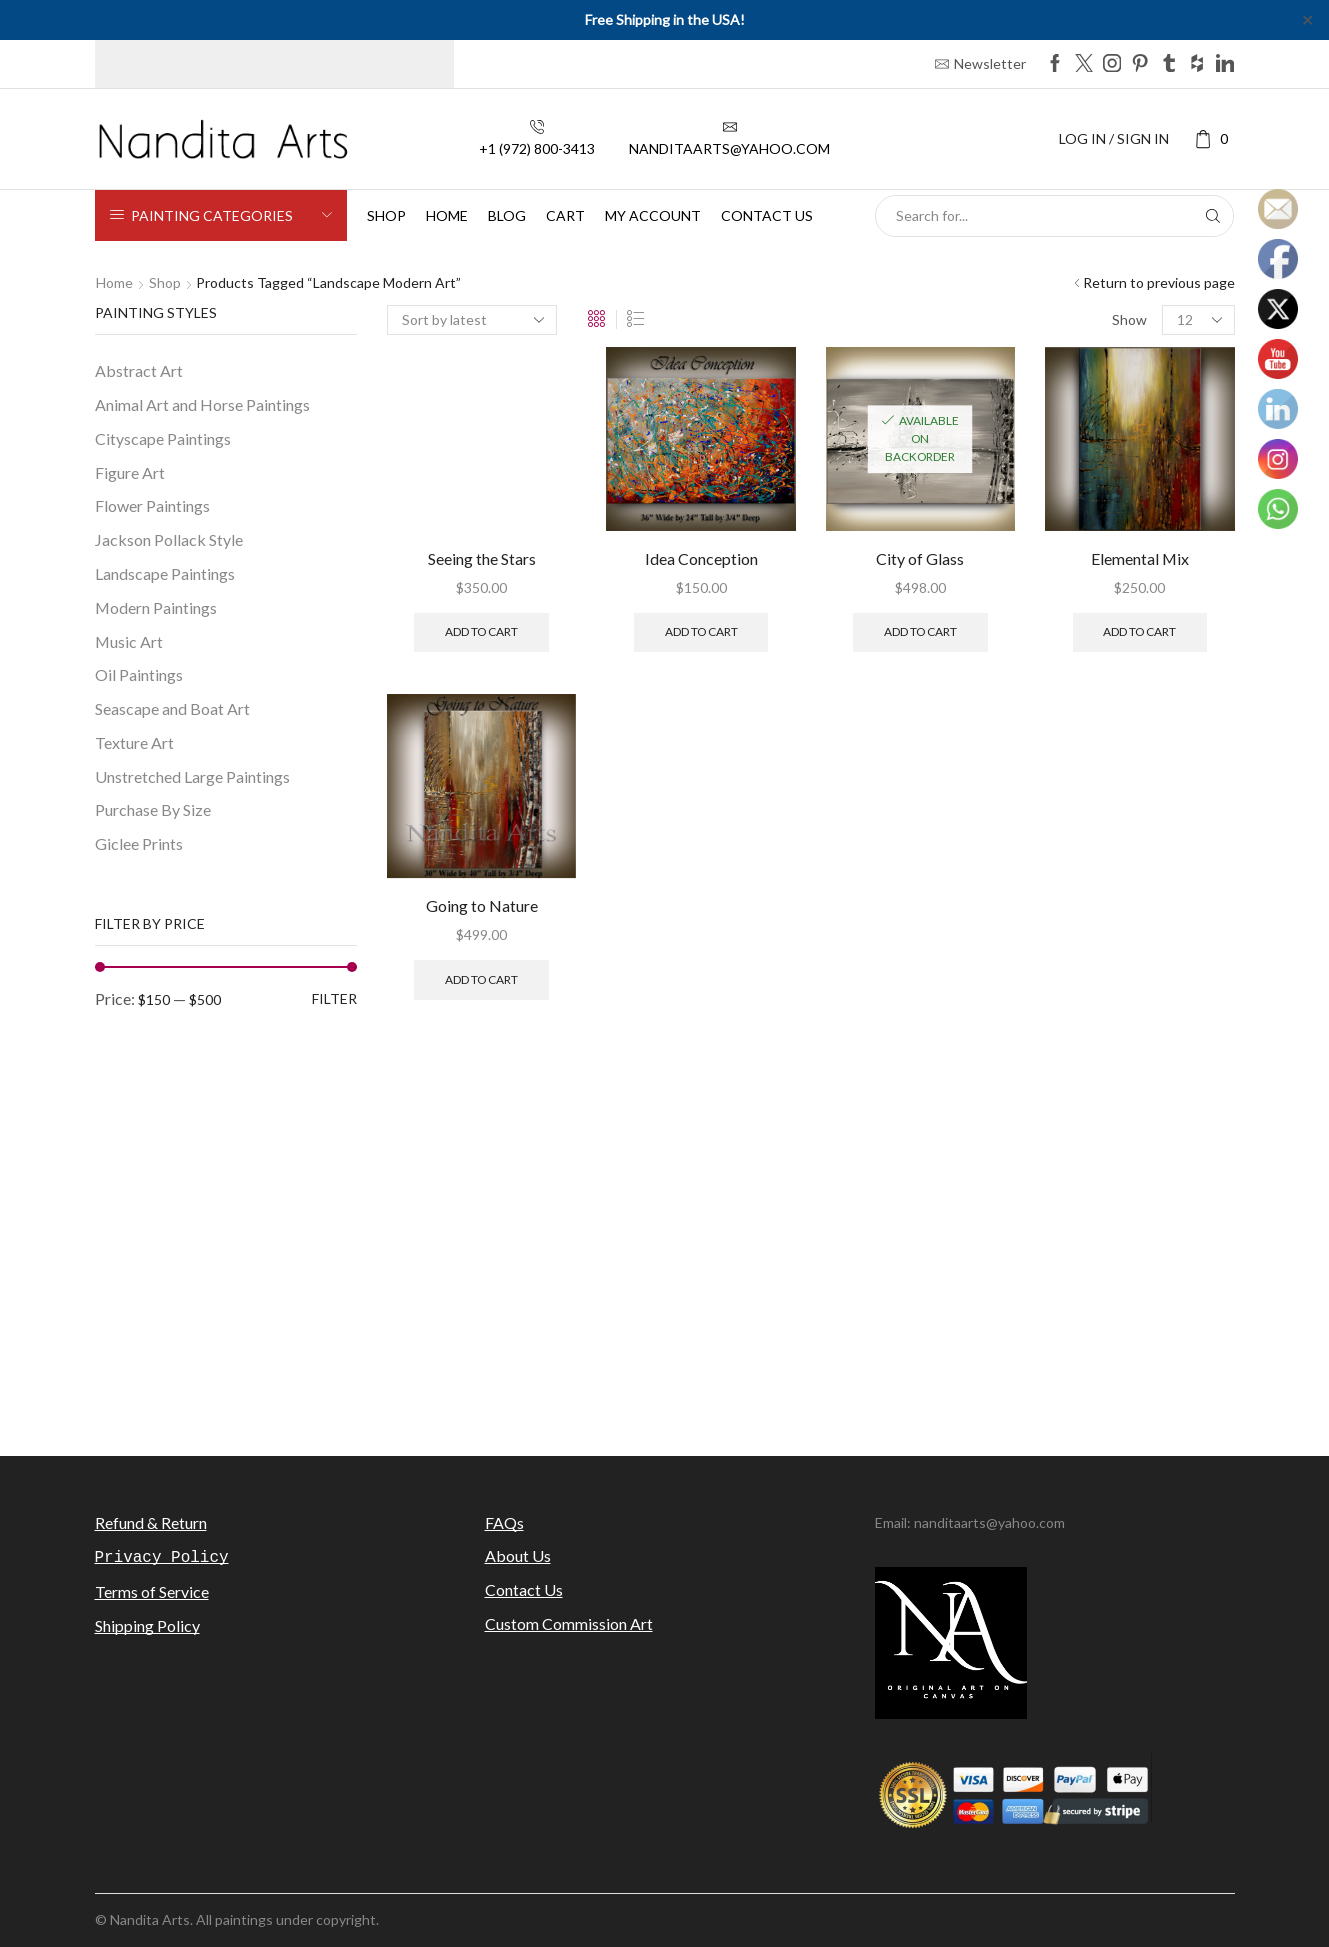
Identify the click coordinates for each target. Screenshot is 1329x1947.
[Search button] (1213, 216)
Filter (334, 998)
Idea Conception (701, 558)
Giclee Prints (139, 843)
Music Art (129, 641)
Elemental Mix (1140, 558)
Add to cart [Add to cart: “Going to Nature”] (481, 979)
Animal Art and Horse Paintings (202, 404)
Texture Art (134, 742)
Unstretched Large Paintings (192, 776)
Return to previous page (1159, 282)
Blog (507, 215)
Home (447, 215)
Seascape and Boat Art (172, 708)
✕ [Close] (1307, 19)
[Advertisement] (665, 1261)
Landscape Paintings (165, 573)
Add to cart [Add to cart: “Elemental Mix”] (1139, 631)
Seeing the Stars (482, 558)
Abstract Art (139, 370)
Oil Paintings (139, 674)
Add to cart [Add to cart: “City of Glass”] (920, 631)
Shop (386, 215)
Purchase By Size (153, 809)
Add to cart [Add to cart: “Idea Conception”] (701, 631)
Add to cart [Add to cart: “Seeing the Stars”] (481, 631)
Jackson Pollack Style (169, 539)
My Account (653, 215)
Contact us (767, 215)
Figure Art (130, 472)
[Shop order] (472, 320)
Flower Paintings (152, 505)
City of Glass (920, 558)
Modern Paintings (156, 607)
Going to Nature (482, 905)
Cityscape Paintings (163, 438)
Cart (565, 215)
